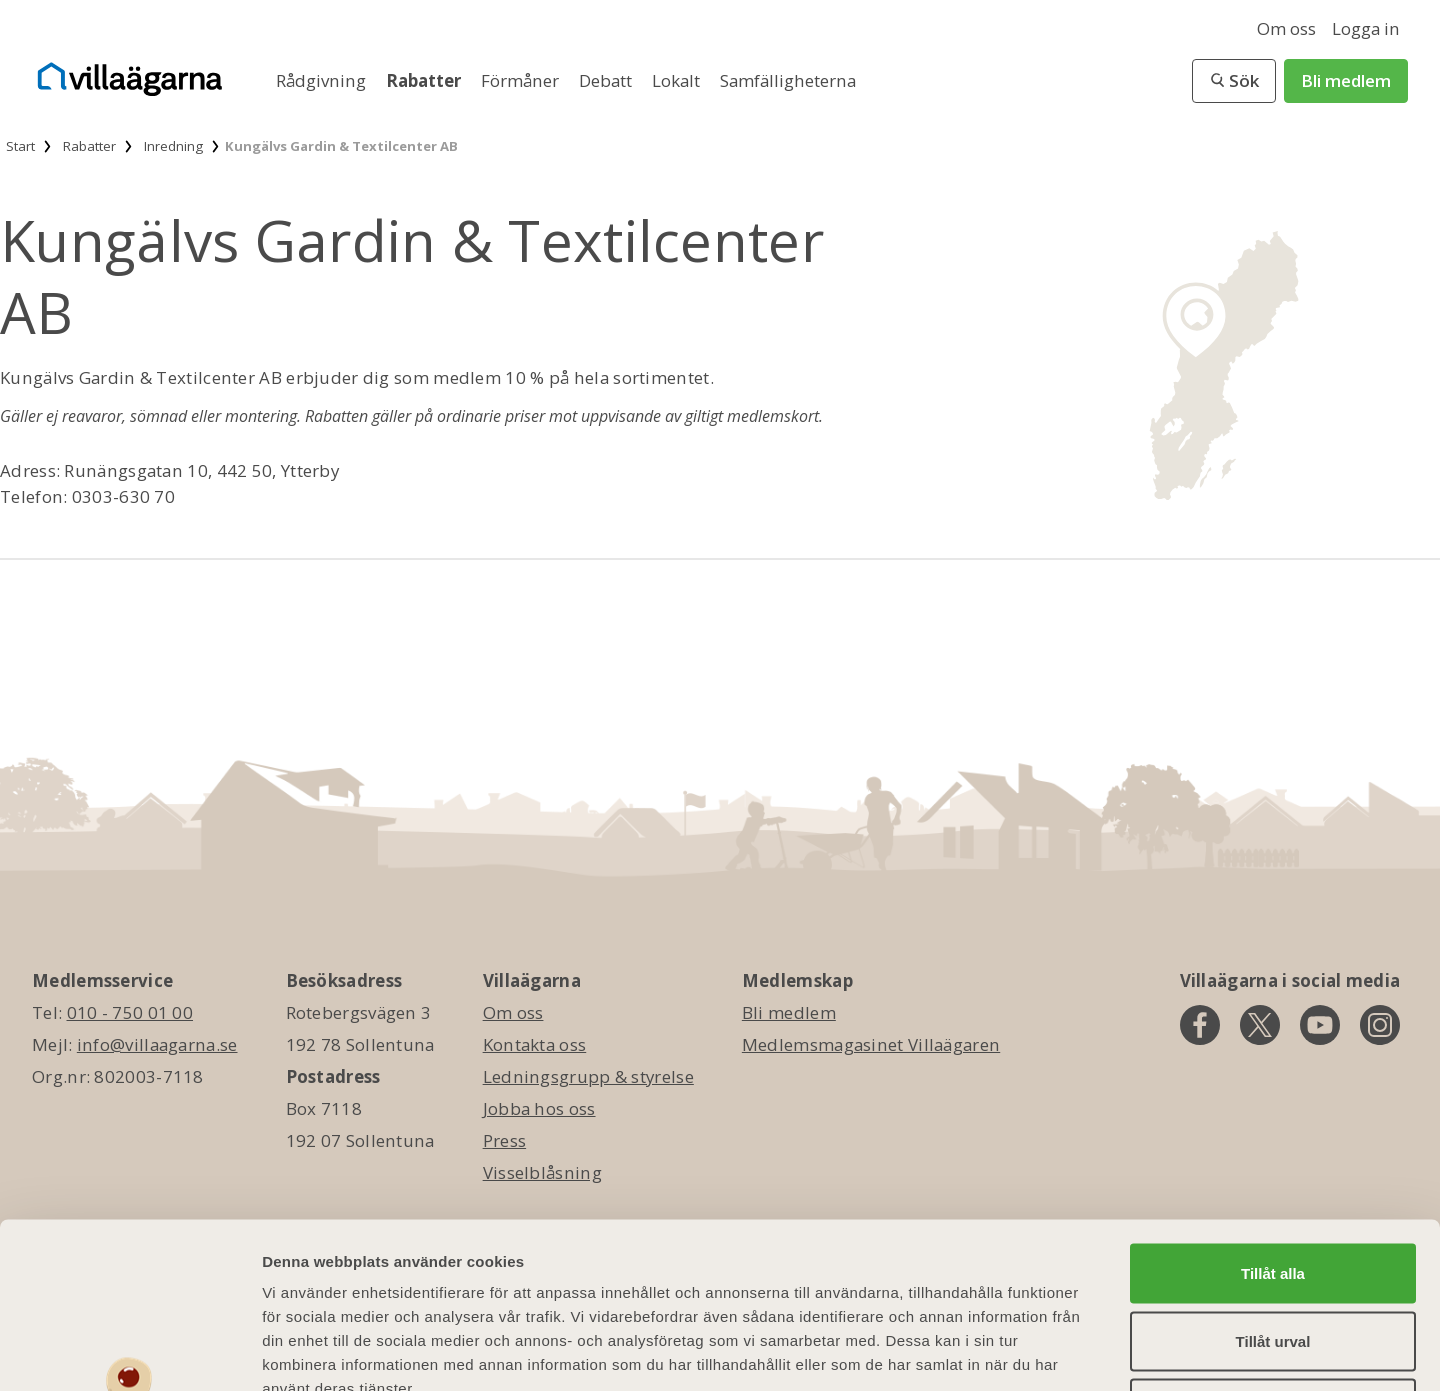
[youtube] (1320, 1025)
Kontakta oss (535, 1044)
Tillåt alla (1273, 1123)
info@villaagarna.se (157, 1044)
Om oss (1286, 28)
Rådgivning (323, 80)
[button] (1234, 81)
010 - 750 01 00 (130, 1012)
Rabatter (425, 80)
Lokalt (678, 80)
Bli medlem (1346, 80)
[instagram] (1380, 1025)
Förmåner (522, 80)
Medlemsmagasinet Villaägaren (871, 1044)
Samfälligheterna (788, 80)
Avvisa (1273, 1258)
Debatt (607, 80)
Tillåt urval (1273, 1191)
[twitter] (1260, 1025)
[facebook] (1200, 1025)
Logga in (1366, 28)
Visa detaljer (1086, 1351)
